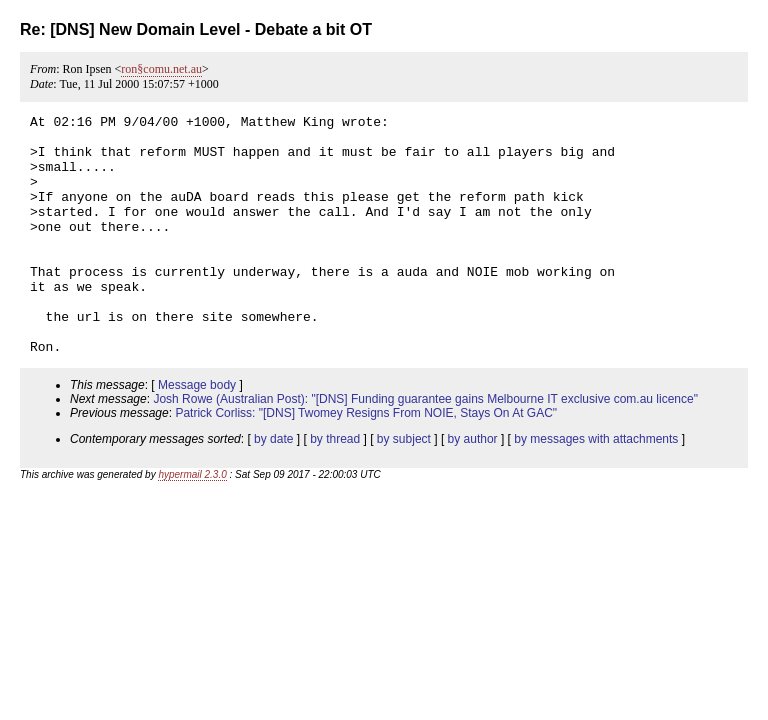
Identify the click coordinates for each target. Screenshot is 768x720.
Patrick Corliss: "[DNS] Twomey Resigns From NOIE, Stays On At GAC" (366, 461)
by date (273, 487)
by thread (335, 487)
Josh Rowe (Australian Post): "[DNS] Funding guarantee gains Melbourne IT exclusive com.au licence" (425, 447)
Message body (197, 433)
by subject (404, 487)
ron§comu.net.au (161, 69)
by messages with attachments (596, 487)
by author (473, 487)
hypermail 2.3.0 (192, 522)
